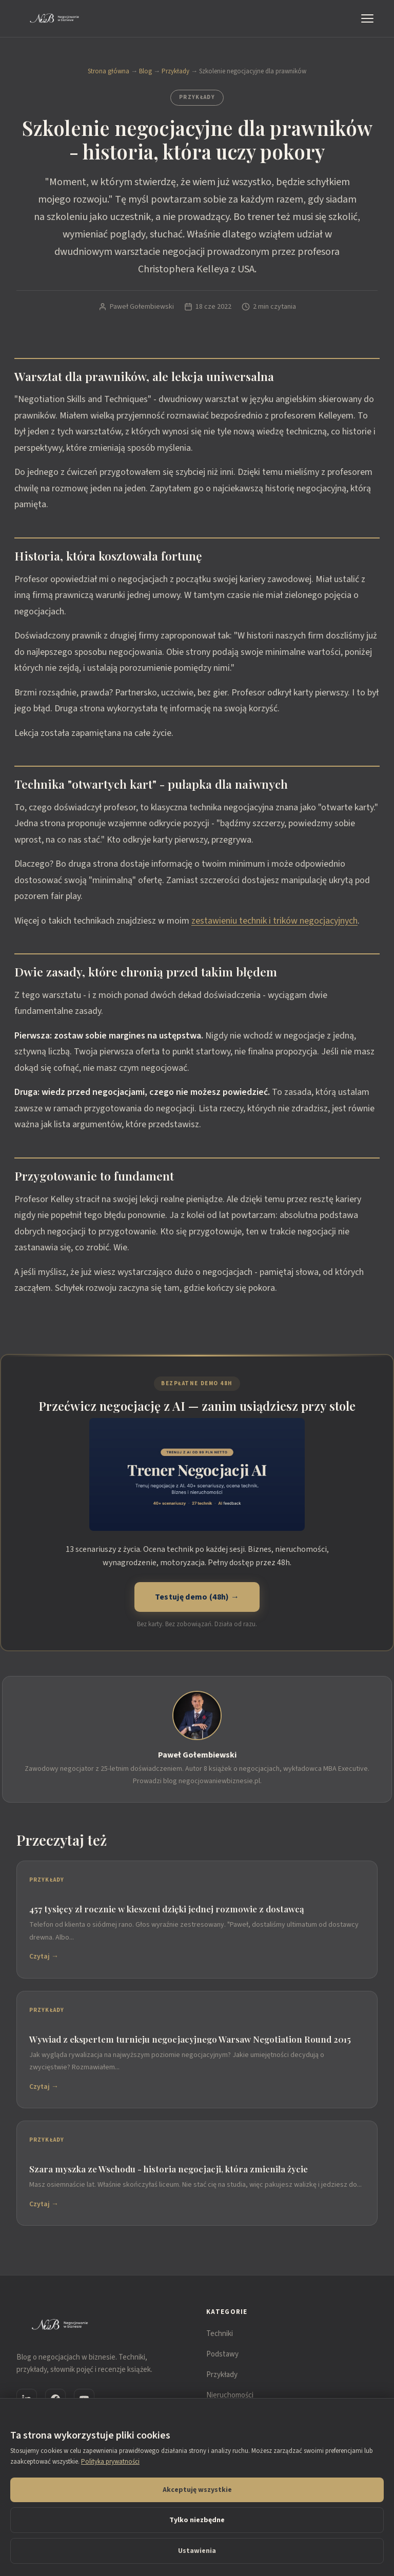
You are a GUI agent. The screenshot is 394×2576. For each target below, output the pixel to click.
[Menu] (369, 18)
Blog (145, 71)
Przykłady (175, 71)
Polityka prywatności (110, 2461)
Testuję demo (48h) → (197, 1597)
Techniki (219, 2333)
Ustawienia (197, 2551)
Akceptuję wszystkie (197, 2490)
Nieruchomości (229, 2395)
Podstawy (222, 2354)
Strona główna (108, 71)
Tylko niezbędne (197, 2520)
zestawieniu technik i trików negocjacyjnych (274, 920)
